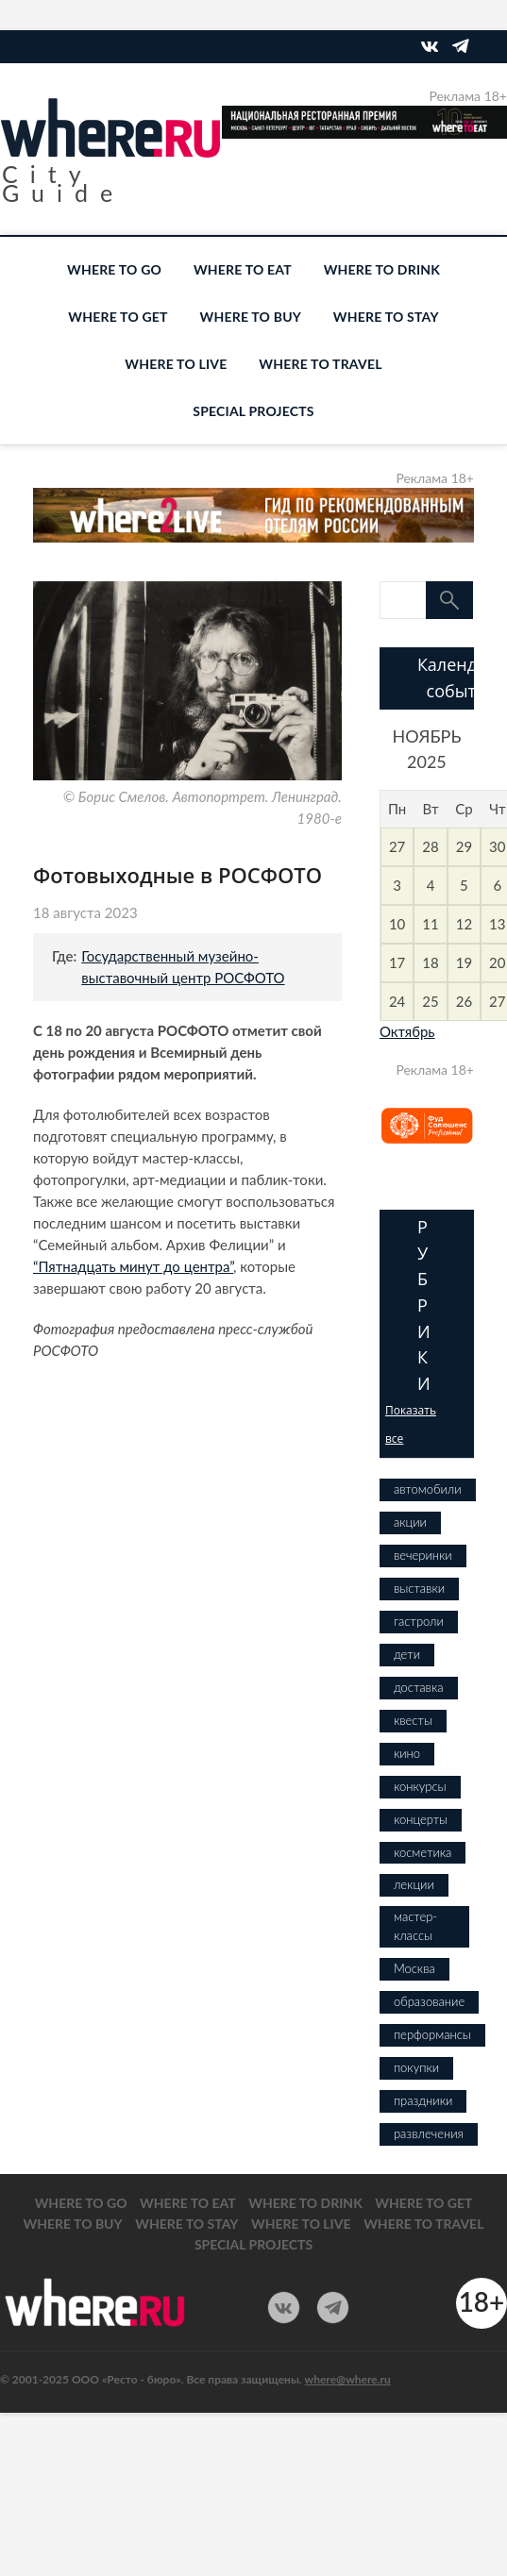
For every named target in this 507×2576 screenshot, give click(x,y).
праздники (423, 2100)
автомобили (428, 1489)
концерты (421, 1819)
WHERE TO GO (114, 269)
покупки (416, 2067)
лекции (414, 1884)
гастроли (419, 1621)
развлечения (429, 2133)
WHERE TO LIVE (176, 364)
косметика (422, 1852)
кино (407, 1753)
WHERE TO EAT (243, 269)
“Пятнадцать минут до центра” (133, 1266)
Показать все (410, 1424)
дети (407, 1654)
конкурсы (420, 1786)
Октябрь (407, 1031)
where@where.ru (348, 2379)
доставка (419, 1687)
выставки (419, 1588)
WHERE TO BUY (250, 317)
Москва (414, 1968)
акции (410, 1522)
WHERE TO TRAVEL (320, 364)
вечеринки (423, 1555)
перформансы (432, 2034)
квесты (413, 1720)
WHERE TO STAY (386, 317)
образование (429, 2001)
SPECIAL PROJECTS (253, 411)
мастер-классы (415, 1926)
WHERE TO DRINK (382, 269)
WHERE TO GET (117, 317)
